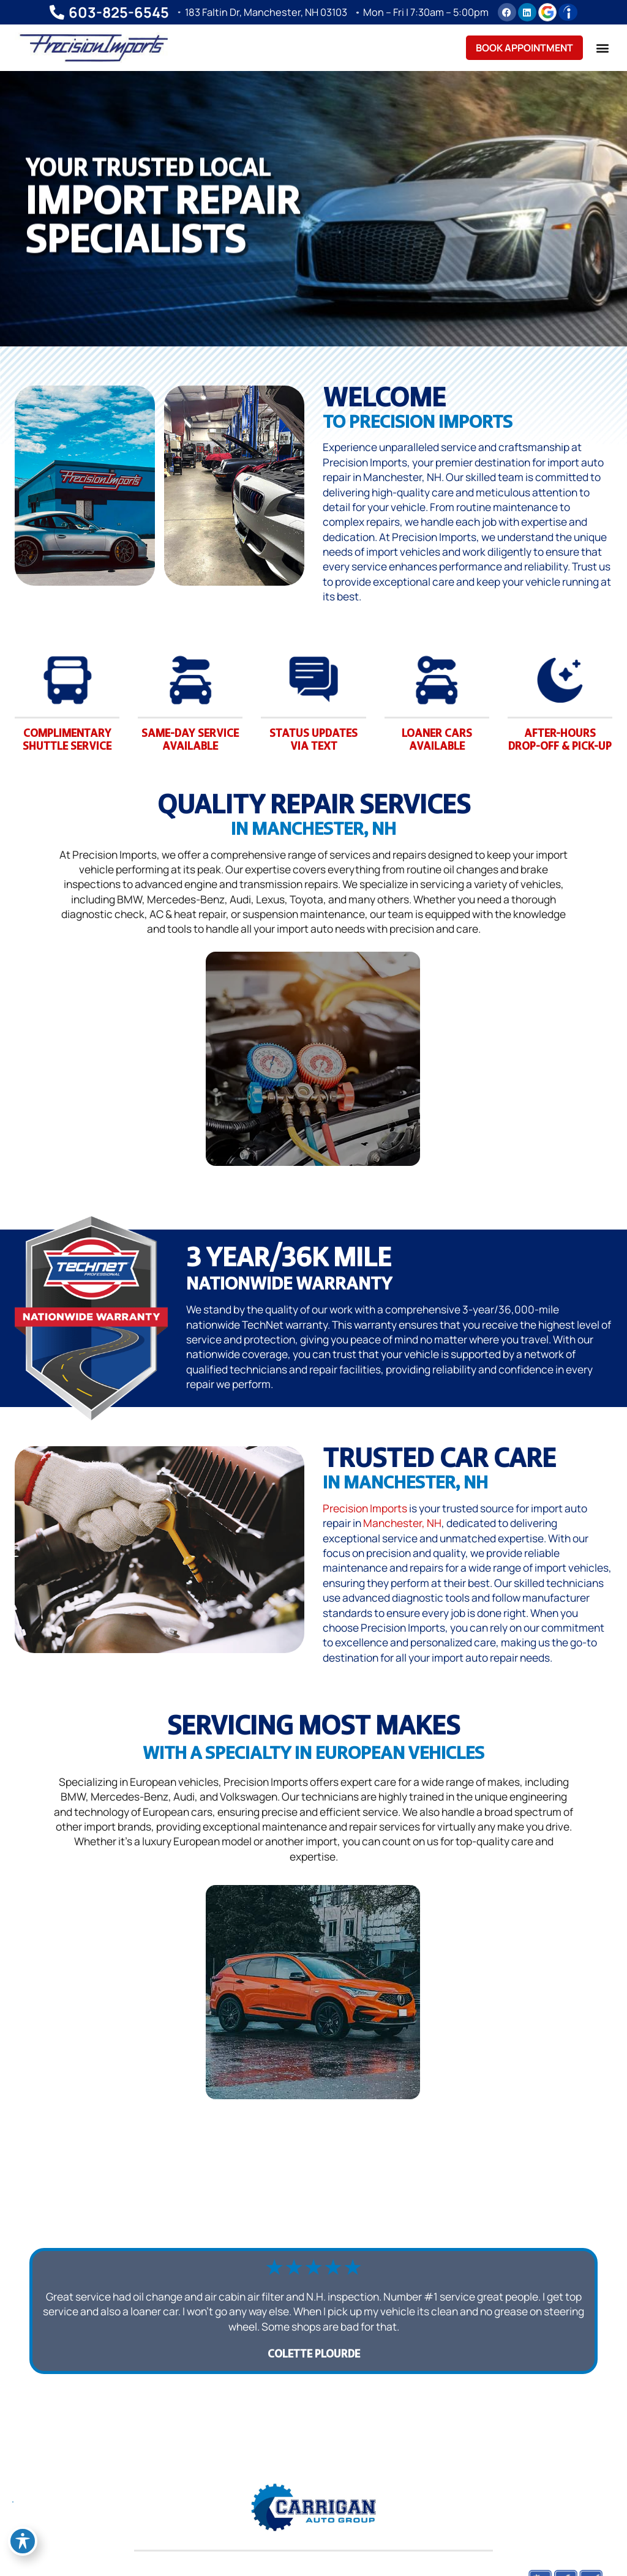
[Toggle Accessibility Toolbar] (22, 2541)
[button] (602, 47)
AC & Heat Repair (544, 1149)
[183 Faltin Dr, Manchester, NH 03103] (176, 12)
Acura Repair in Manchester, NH (493, 2082)
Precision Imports (365, 1508)
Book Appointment (524, 47)
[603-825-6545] (49, 12)
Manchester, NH (402, 1522)
